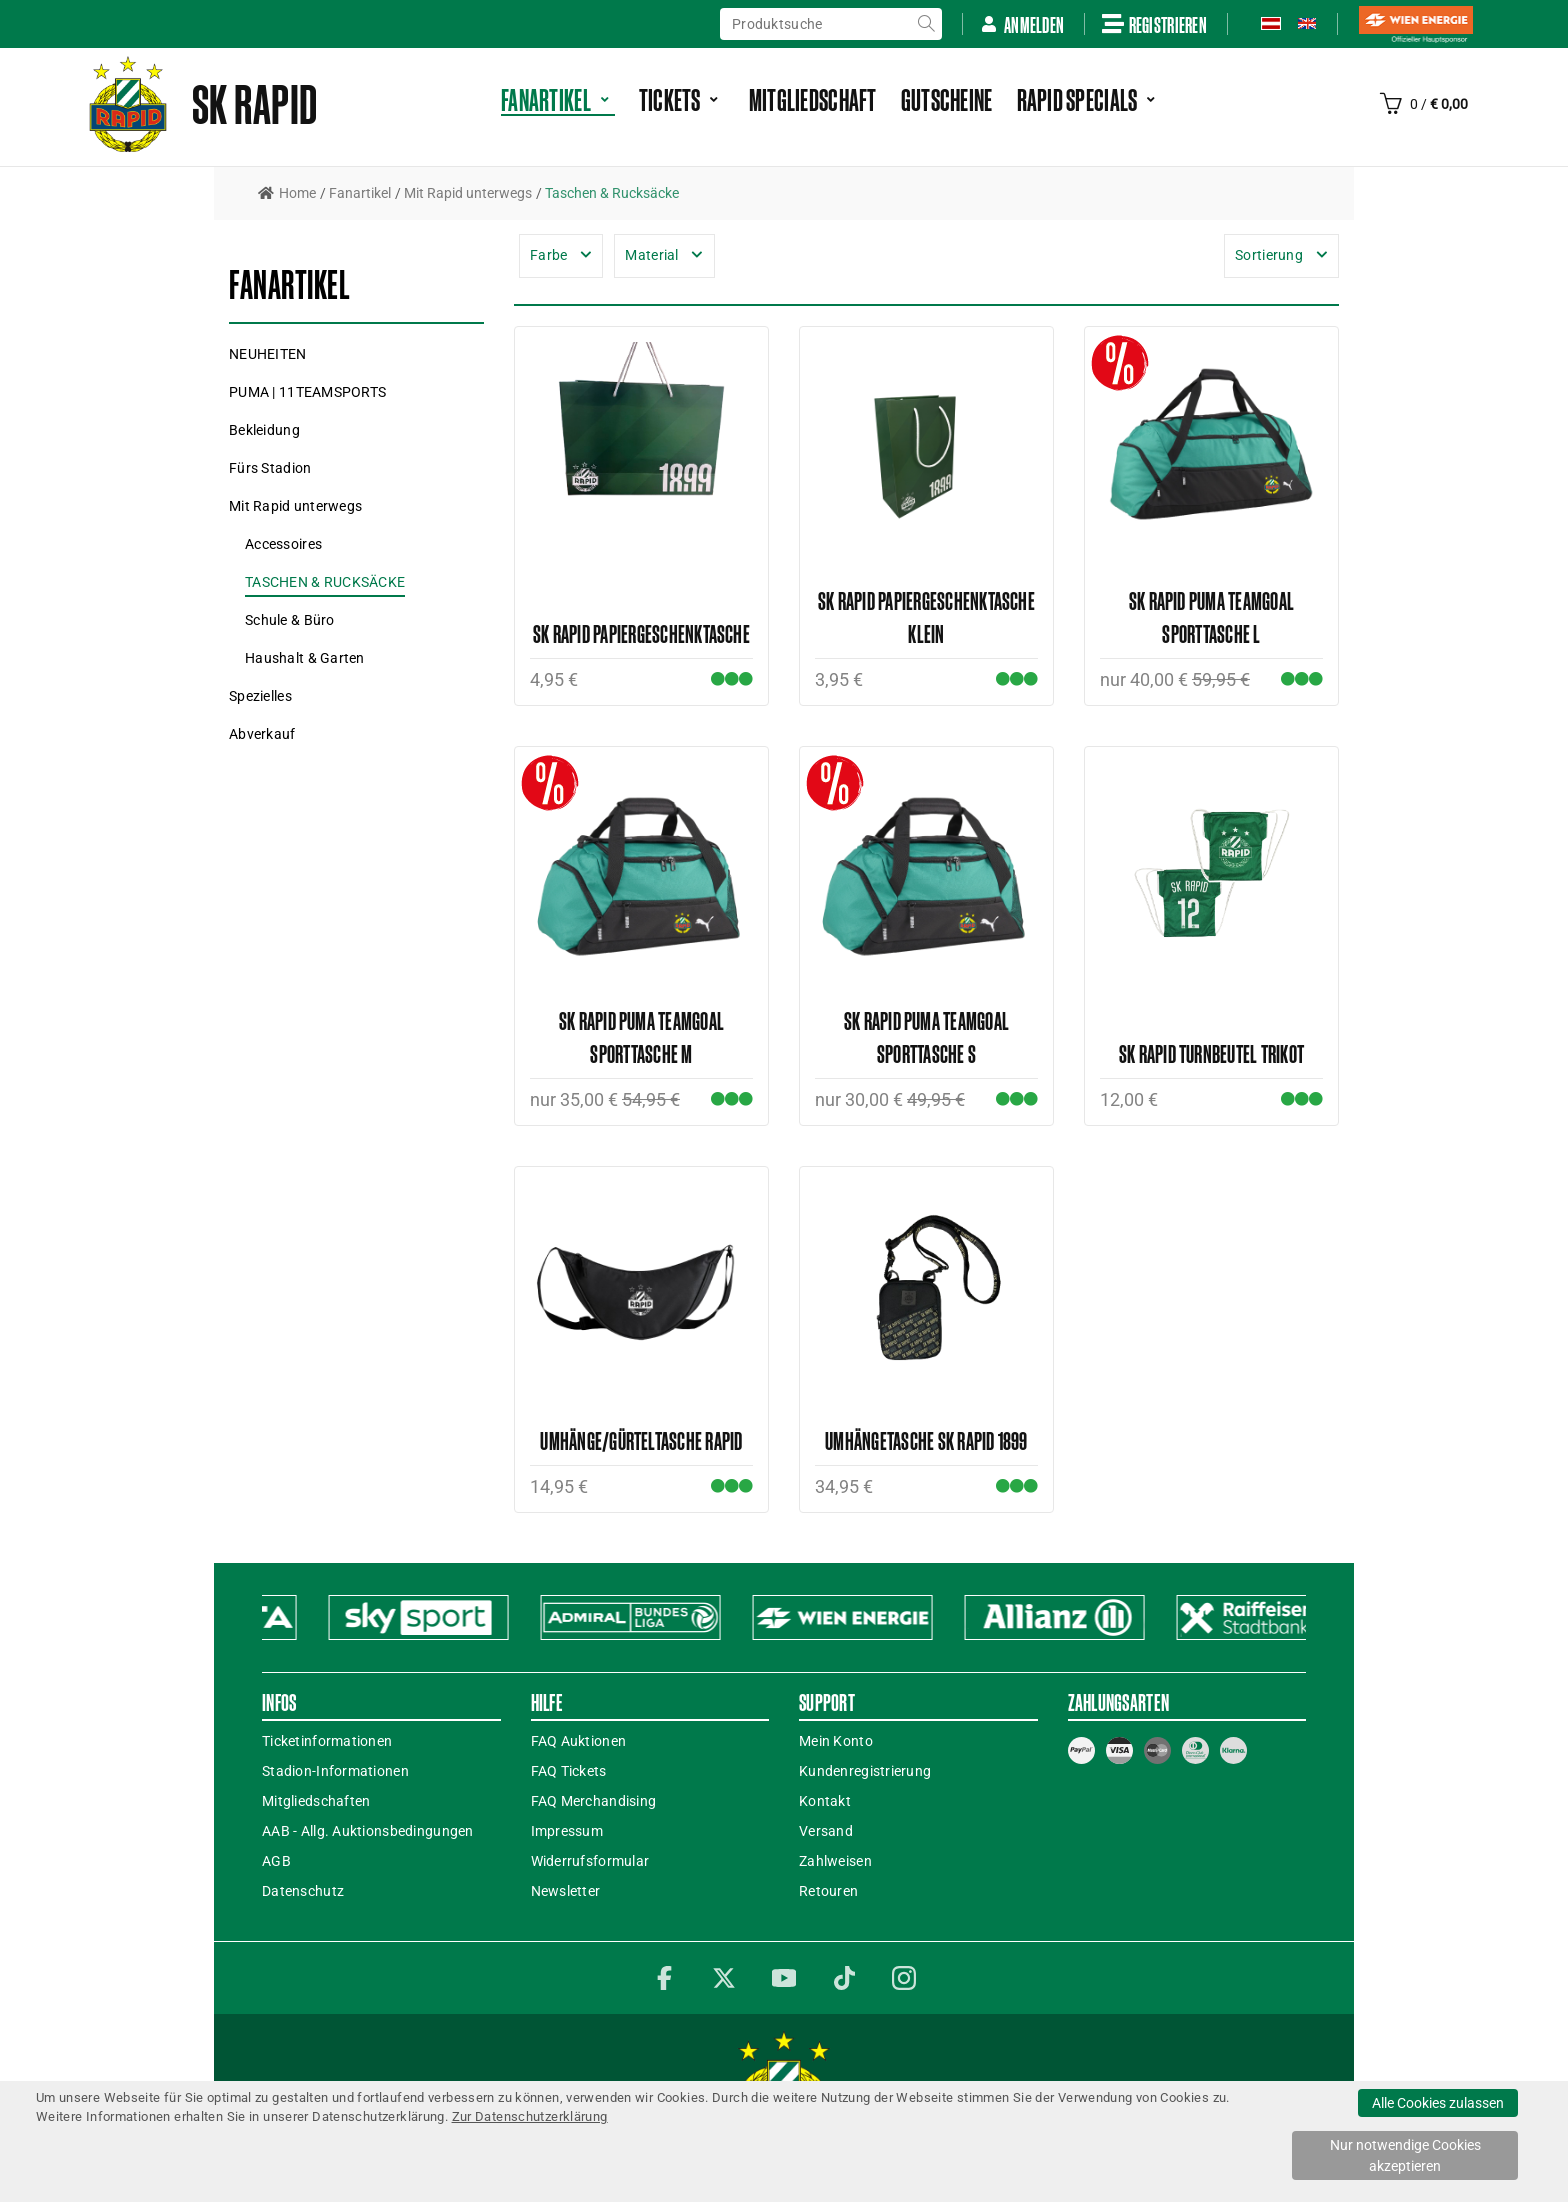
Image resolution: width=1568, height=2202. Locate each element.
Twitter (724, 1978)
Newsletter (566, 1891)
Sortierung (1269, 255)
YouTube (784, 1978)
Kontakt (825, 1801)
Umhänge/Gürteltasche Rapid (641, 1440)
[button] (307, 393)
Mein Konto (836, 1741)
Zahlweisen (835, 1861)
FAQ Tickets (569, 1771)
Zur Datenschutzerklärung (530, 2116)
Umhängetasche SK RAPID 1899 (926, 1440)
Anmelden (1022, 24)
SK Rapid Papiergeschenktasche (641, 633)
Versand (826, 1831)
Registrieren (1154, 24)
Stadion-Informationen (335, 1771)
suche (926, 24)
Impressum (567, 1831)
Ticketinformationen (327, 1741)
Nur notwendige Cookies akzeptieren (1405, 2155)
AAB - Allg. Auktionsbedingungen (368, 1831)
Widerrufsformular (590, 1861)
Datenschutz (303, 1891)
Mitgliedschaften (316, 1801)
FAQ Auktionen (579, 1741)
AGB (276, 1861)
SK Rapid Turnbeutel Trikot (1211, 1053)
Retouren (828, 1891)
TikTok (844, 1978)
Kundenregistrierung (865, 1771)
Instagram (904, 1978)
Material (651, 255)
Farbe (548, 255)
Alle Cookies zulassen (1438, 2103)
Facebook (664, 1978)
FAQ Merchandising (594, 1801)
